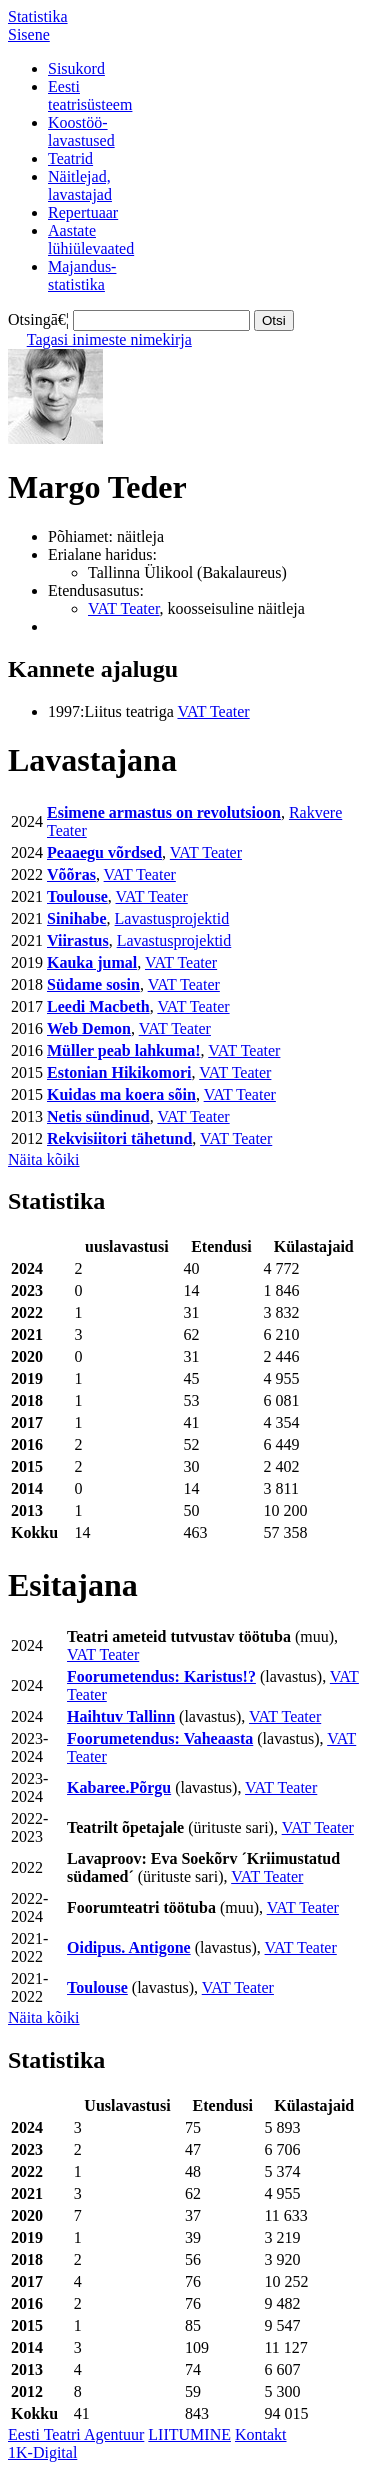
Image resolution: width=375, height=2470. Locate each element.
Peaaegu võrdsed (104, 852)
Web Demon (89, 1028)
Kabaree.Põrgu (119, 1787)
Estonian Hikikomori (119, 1072)
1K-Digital (42, 2452)
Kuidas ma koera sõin (121, 1094)
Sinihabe (77, 918)
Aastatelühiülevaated (91, 239)
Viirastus (78, 940)
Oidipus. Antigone (129, 1947)
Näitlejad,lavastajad (80, 185)
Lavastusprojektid (172, 918)
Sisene (29, 34)
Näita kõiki (44, 1159)
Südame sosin (93, 984)
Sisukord (76, 68)
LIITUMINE (189, 2434)
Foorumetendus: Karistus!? (161, 1676)
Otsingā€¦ (38, 319)
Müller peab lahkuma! (124, 1050)
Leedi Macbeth (98, 1006)
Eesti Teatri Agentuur (76, 2434)
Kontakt (261, 2434)
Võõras (71, 874)
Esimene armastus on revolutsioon (164, 812)
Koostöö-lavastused (81, 131)
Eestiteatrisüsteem (90, 95)
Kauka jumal (92, 962)
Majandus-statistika (82, 275)
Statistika (38, 16)
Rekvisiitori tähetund (119, 1138)
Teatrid (70, 158)
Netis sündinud (98, 1116)
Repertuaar (83, 212)
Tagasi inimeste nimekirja (109, 339)
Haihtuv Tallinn (121, 1716)
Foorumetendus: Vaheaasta (160, 1738)
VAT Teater (124, 608)
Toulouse (77, 896)
